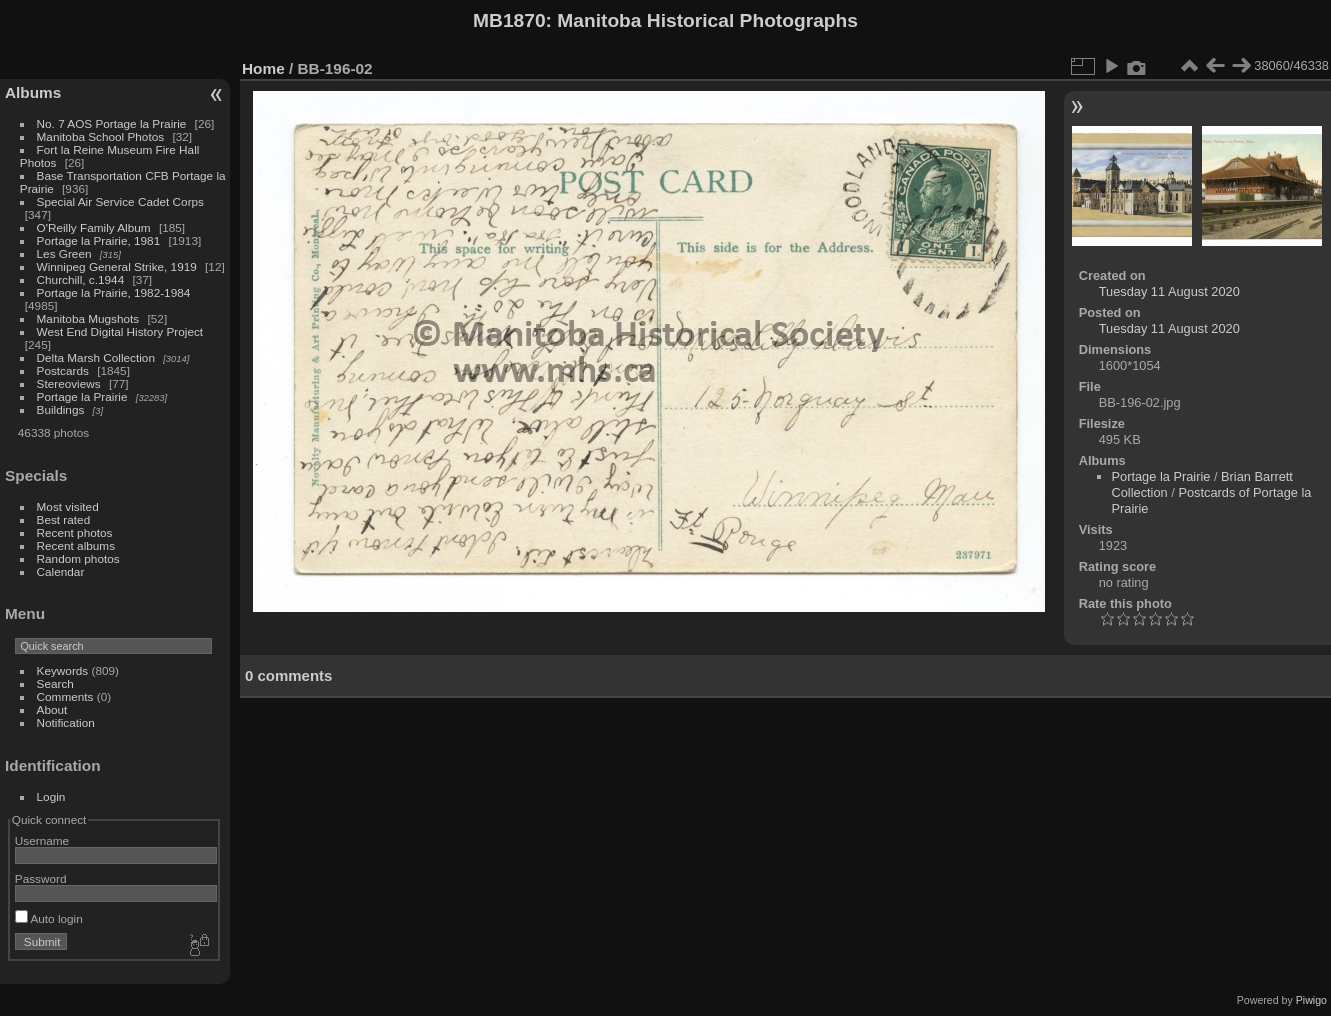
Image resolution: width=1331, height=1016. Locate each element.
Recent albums (76, 545)
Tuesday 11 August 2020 (1169, 291)
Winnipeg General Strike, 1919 (117, 266)
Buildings (61, 409)
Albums (33, 92)
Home (263, 68)
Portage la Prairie (82, 396)
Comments (65, 696)
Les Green (64, 253)
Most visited (68, 506)
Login (51, 796)
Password (41, 878)
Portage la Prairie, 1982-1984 (114, 292)
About (52, 709)
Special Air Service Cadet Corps (120, 201)
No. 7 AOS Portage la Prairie (112, 123)
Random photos (78, 558)
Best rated (64, 519)
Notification (66, 722)
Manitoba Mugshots (88, 318)
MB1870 (509, 20)
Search (55, 683)
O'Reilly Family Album (94, 227)
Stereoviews (69, 383)
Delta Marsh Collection (96, 357)
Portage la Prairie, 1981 (99, 240)
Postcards (63, 370)
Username (42, 840)
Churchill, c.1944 (81, 279)
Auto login (49, 918)
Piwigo (1311, 1000)
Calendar (61, 571)
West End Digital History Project (120, 331)
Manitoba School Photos (101, 136)
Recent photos (75, 532)
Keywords (63, 670)
